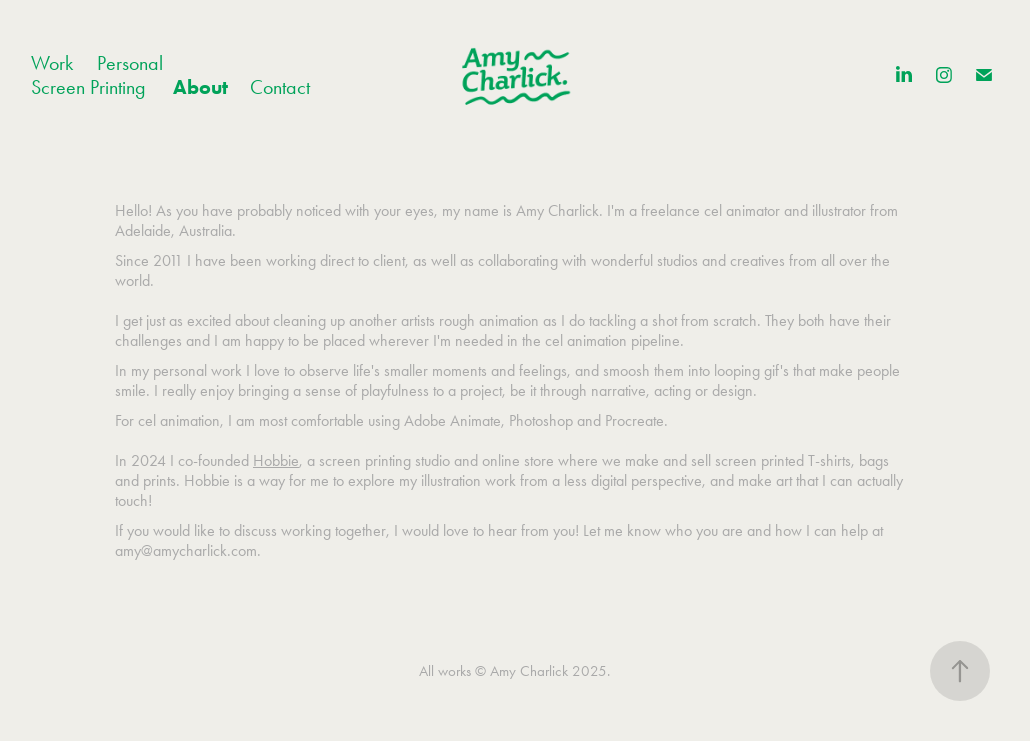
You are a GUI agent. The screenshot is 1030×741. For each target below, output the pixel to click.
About (200, 87)
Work (52, 63)
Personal (130, 63)
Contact (280, 87)
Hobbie (276, 460)
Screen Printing (88, 87)
